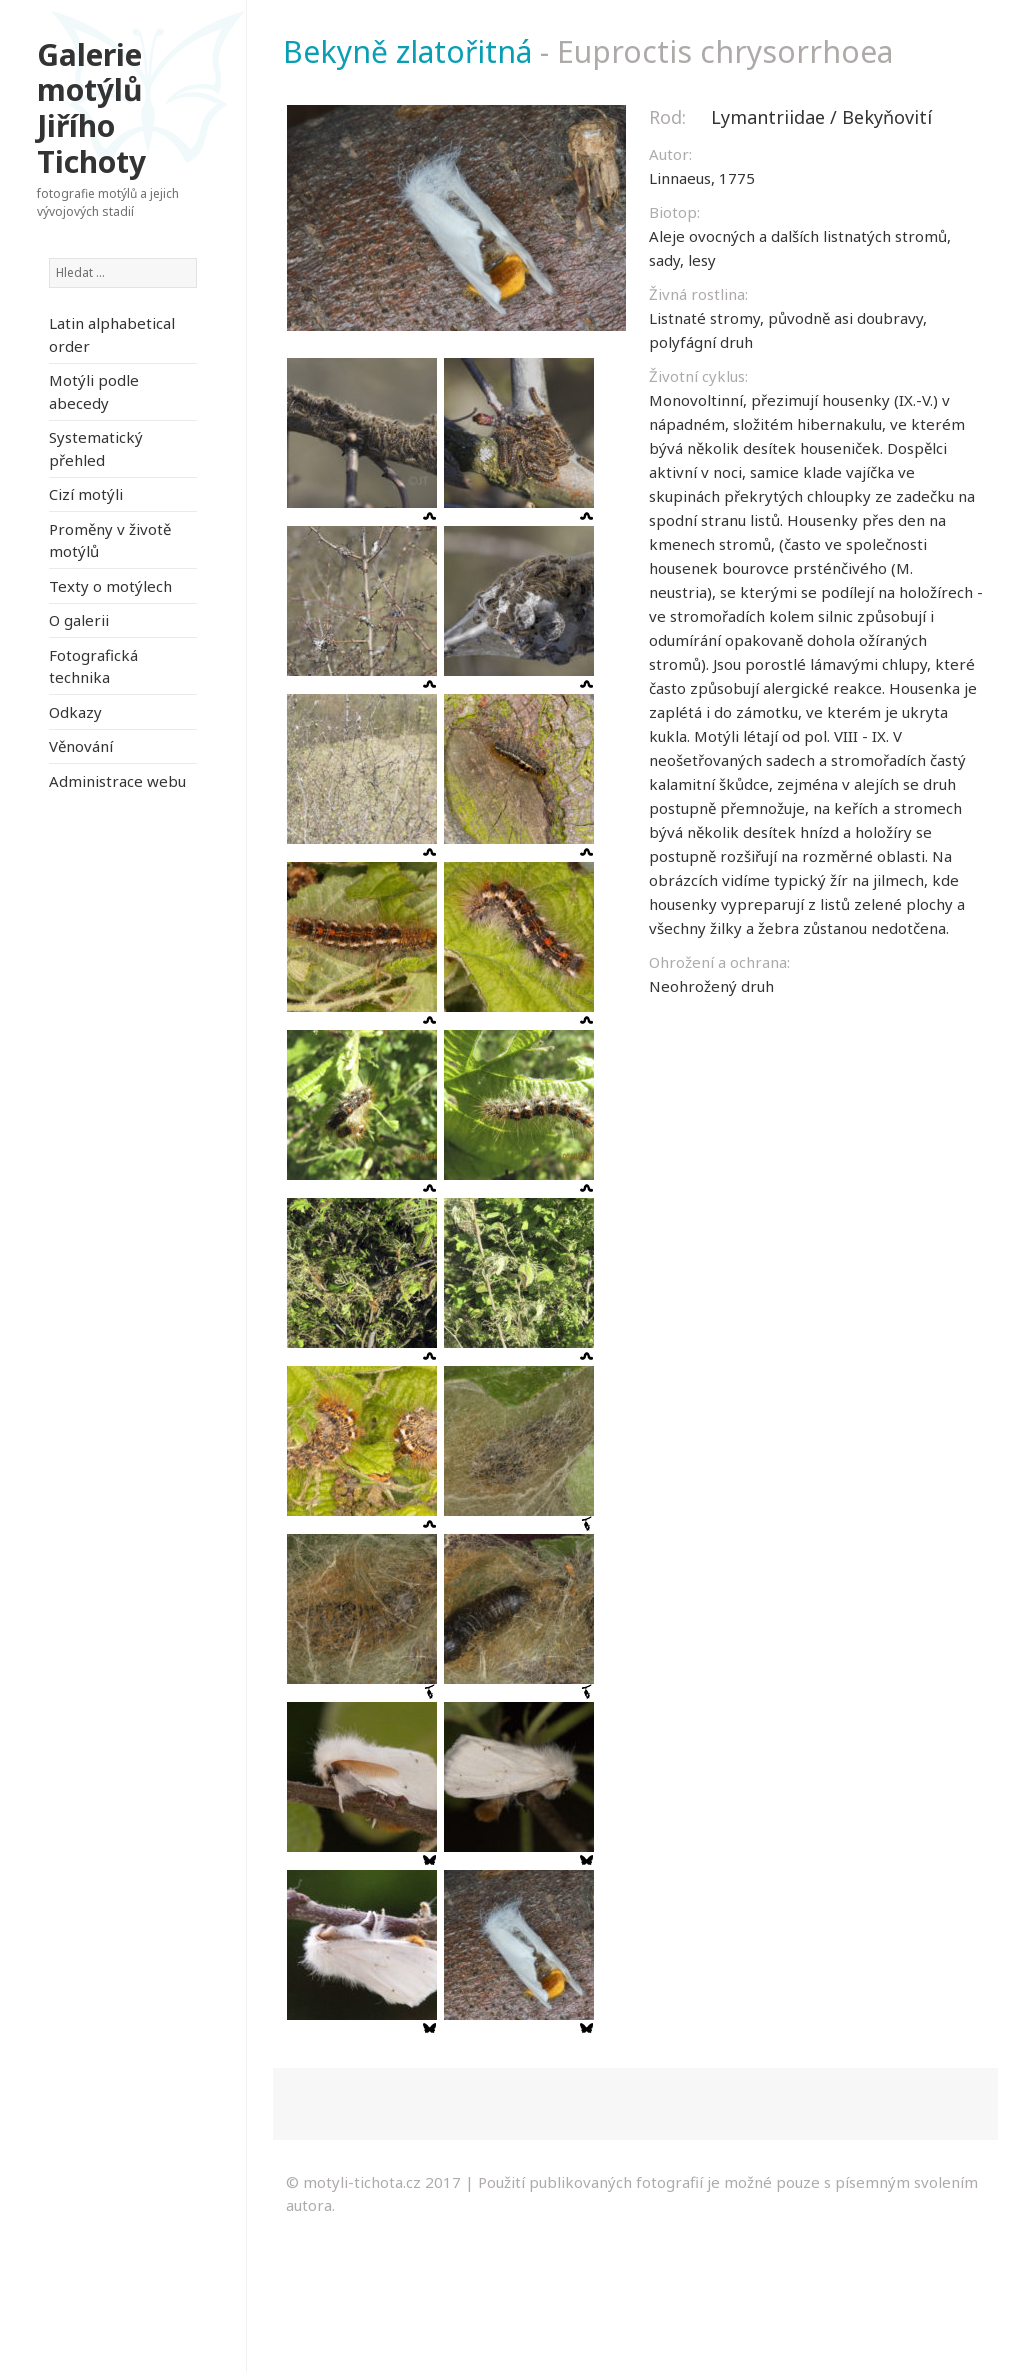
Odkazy (75, 712)
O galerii (79, 620)
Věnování (81, 746)
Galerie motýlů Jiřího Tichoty (91, 108)
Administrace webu (117, 781)
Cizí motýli (86, 494)
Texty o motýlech (110, 586)
